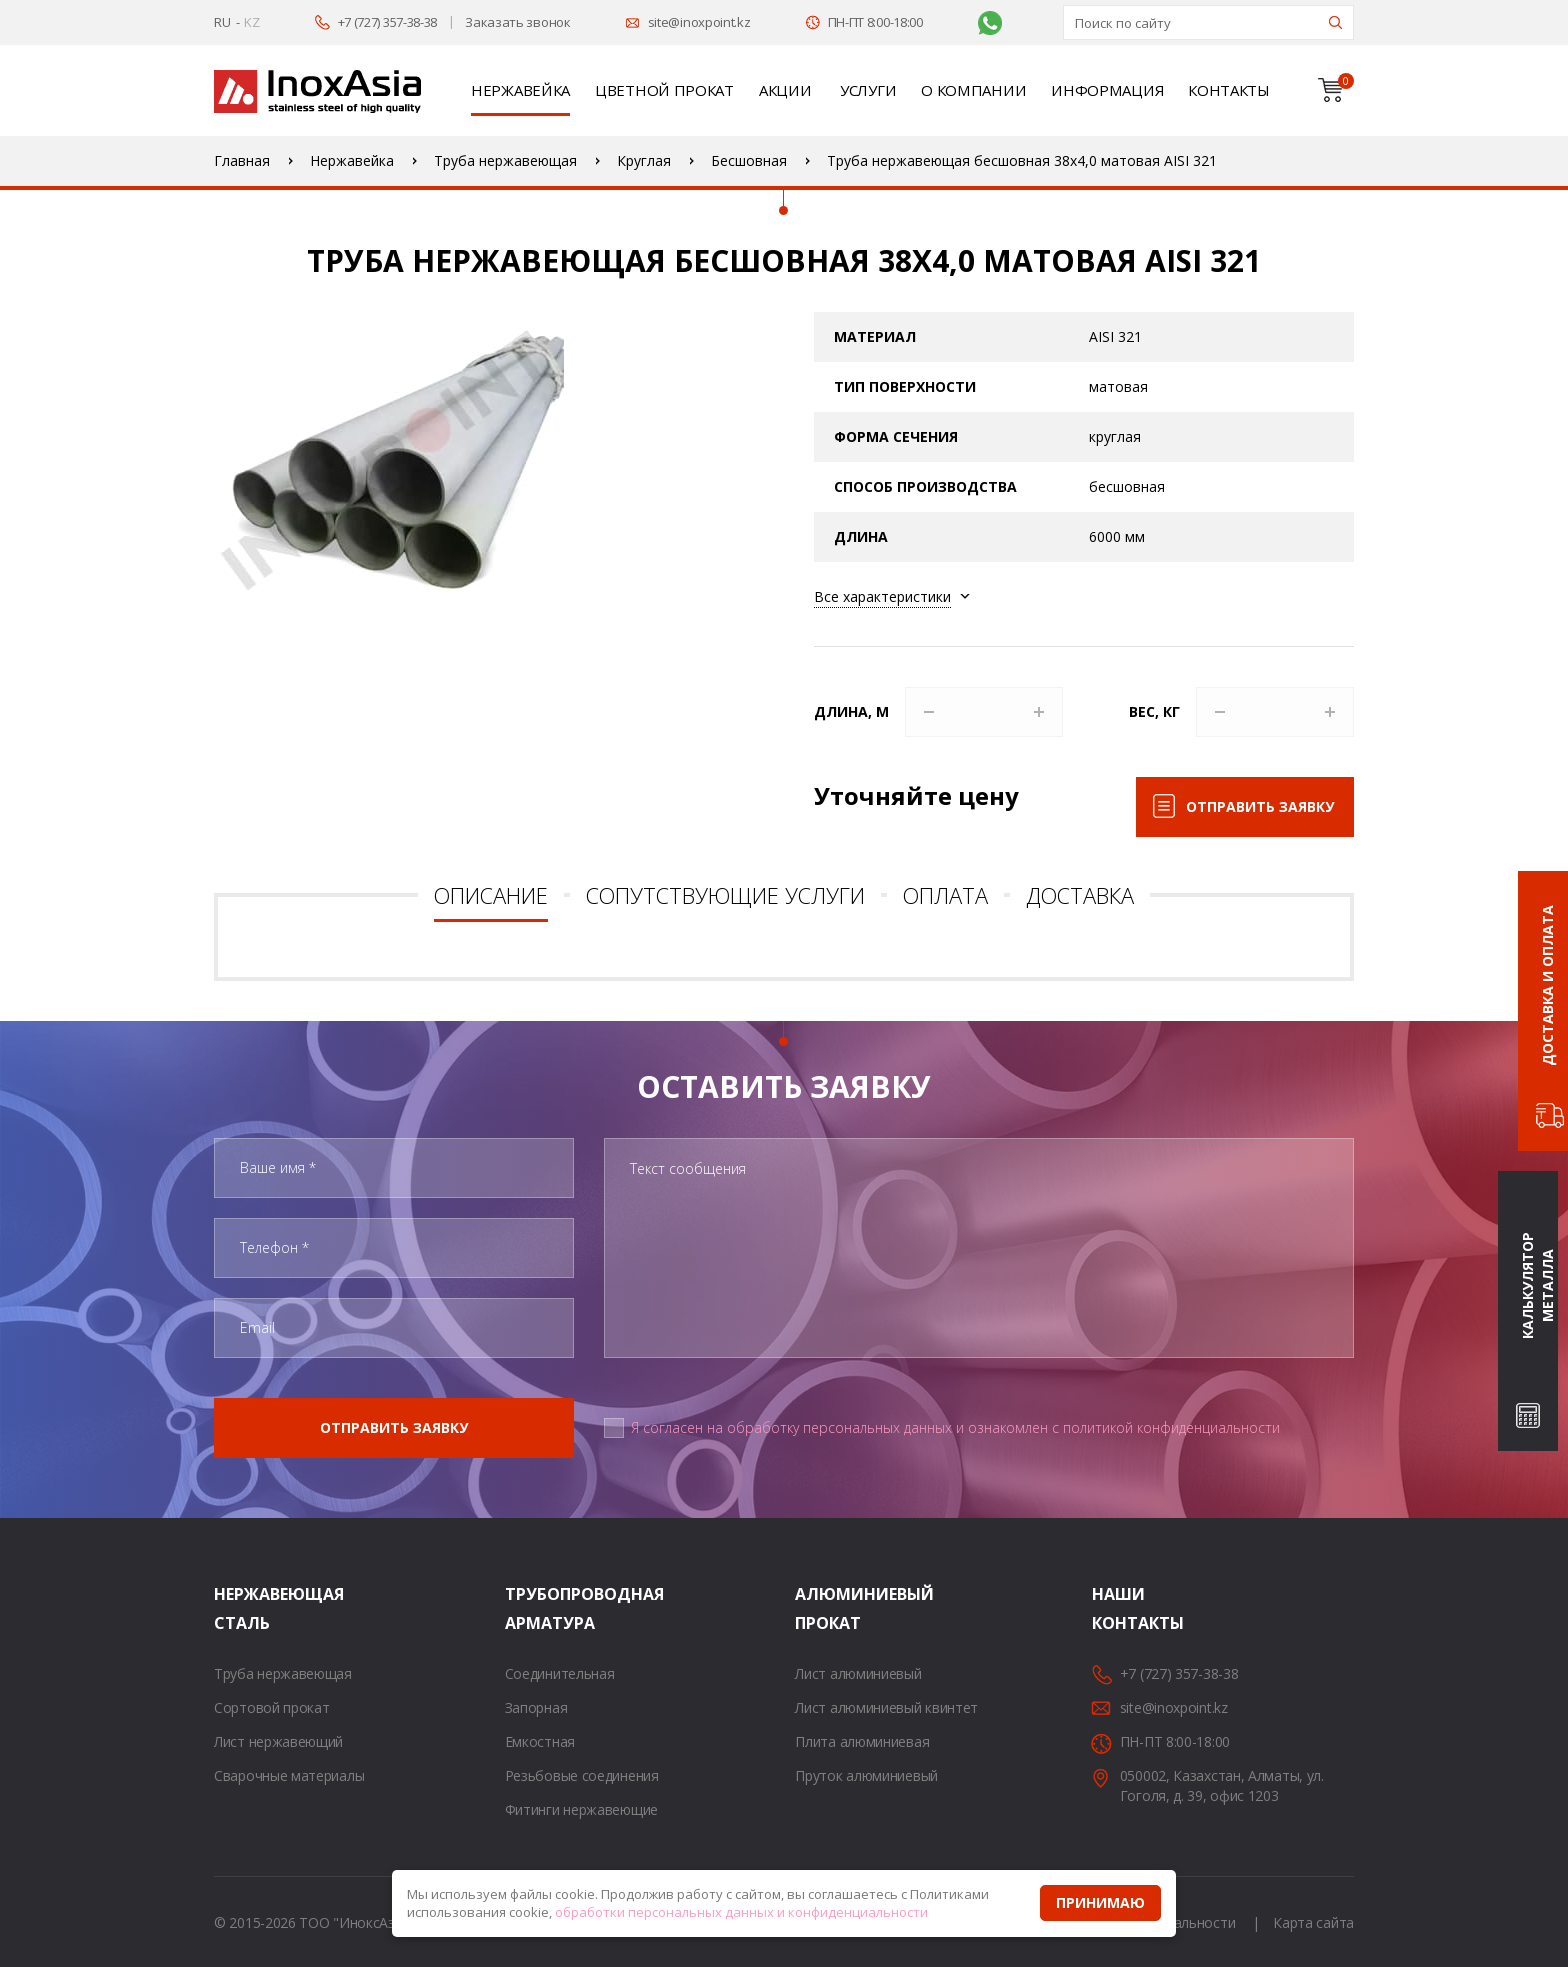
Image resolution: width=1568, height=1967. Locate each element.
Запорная (536, 1707)
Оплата (945, 895)
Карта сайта (1313, 1922)
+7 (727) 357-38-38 (388, 22)
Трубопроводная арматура (530, 1608)
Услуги (868, 90)
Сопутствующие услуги (725, 895)
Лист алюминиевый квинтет (886, 1707)
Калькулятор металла (1537, 1286)
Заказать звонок (518, 22)
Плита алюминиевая (862, 1741)
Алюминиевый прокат (820, 1608)
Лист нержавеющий (278, 1741)
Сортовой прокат (272, 1707)
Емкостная (540, 1741)
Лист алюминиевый (858, 1673)
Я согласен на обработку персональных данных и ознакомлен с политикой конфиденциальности (955, 1427)
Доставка (1080, 895)
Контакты (1229, 90)
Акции (785, 90)
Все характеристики (882, 596)
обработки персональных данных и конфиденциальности (741, 1912)
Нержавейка (520, 90)
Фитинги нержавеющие (581, 1809)
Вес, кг (1154, 711)
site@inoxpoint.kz (699, 22)
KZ (251, 22)
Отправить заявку (1260, 806)
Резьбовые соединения (582, 1775)
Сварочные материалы (289, 1775)
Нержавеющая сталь (239, 1608)
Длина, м (851, 711)
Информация (1107, 90)
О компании (973, 90)
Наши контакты (1117, 1608)
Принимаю (1100, 1902)
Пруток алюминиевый (866, 1775)
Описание (491, 895)
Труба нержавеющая (283, 1673)
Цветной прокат (664, 90)
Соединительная (560, 1673)
